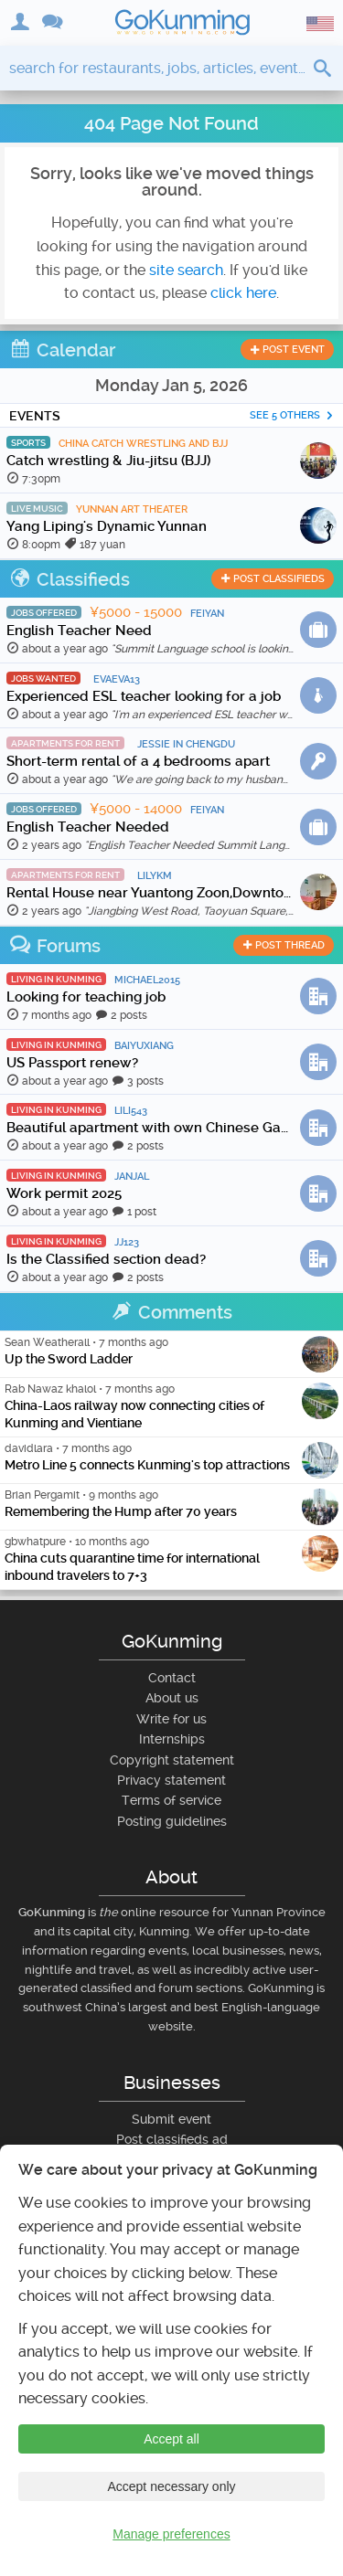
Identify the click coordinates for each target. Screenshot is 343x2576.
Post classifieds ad (172, 2139)
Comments (171, 1312)
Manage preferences (171, 2534)
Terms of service (171, 1800)
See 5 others (292, 415)
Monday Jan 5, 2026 (171, 385)
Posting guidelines (172, 1821)
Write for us (171, 1719)
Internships (172, 1739)
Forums (55, 946)
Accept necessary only (171, 2486)
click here (243, 293)
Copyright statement (172, 1760)
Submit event (171, 2119)
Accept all (171, 2439)
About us (171, 1698)
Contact (172, 1677)
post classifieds (272, 579)
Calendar (62, 350)
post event (287, 349)
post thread (283, 945)
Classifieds (69, 579)
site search (186, 270)
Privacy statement (171, 1780)
